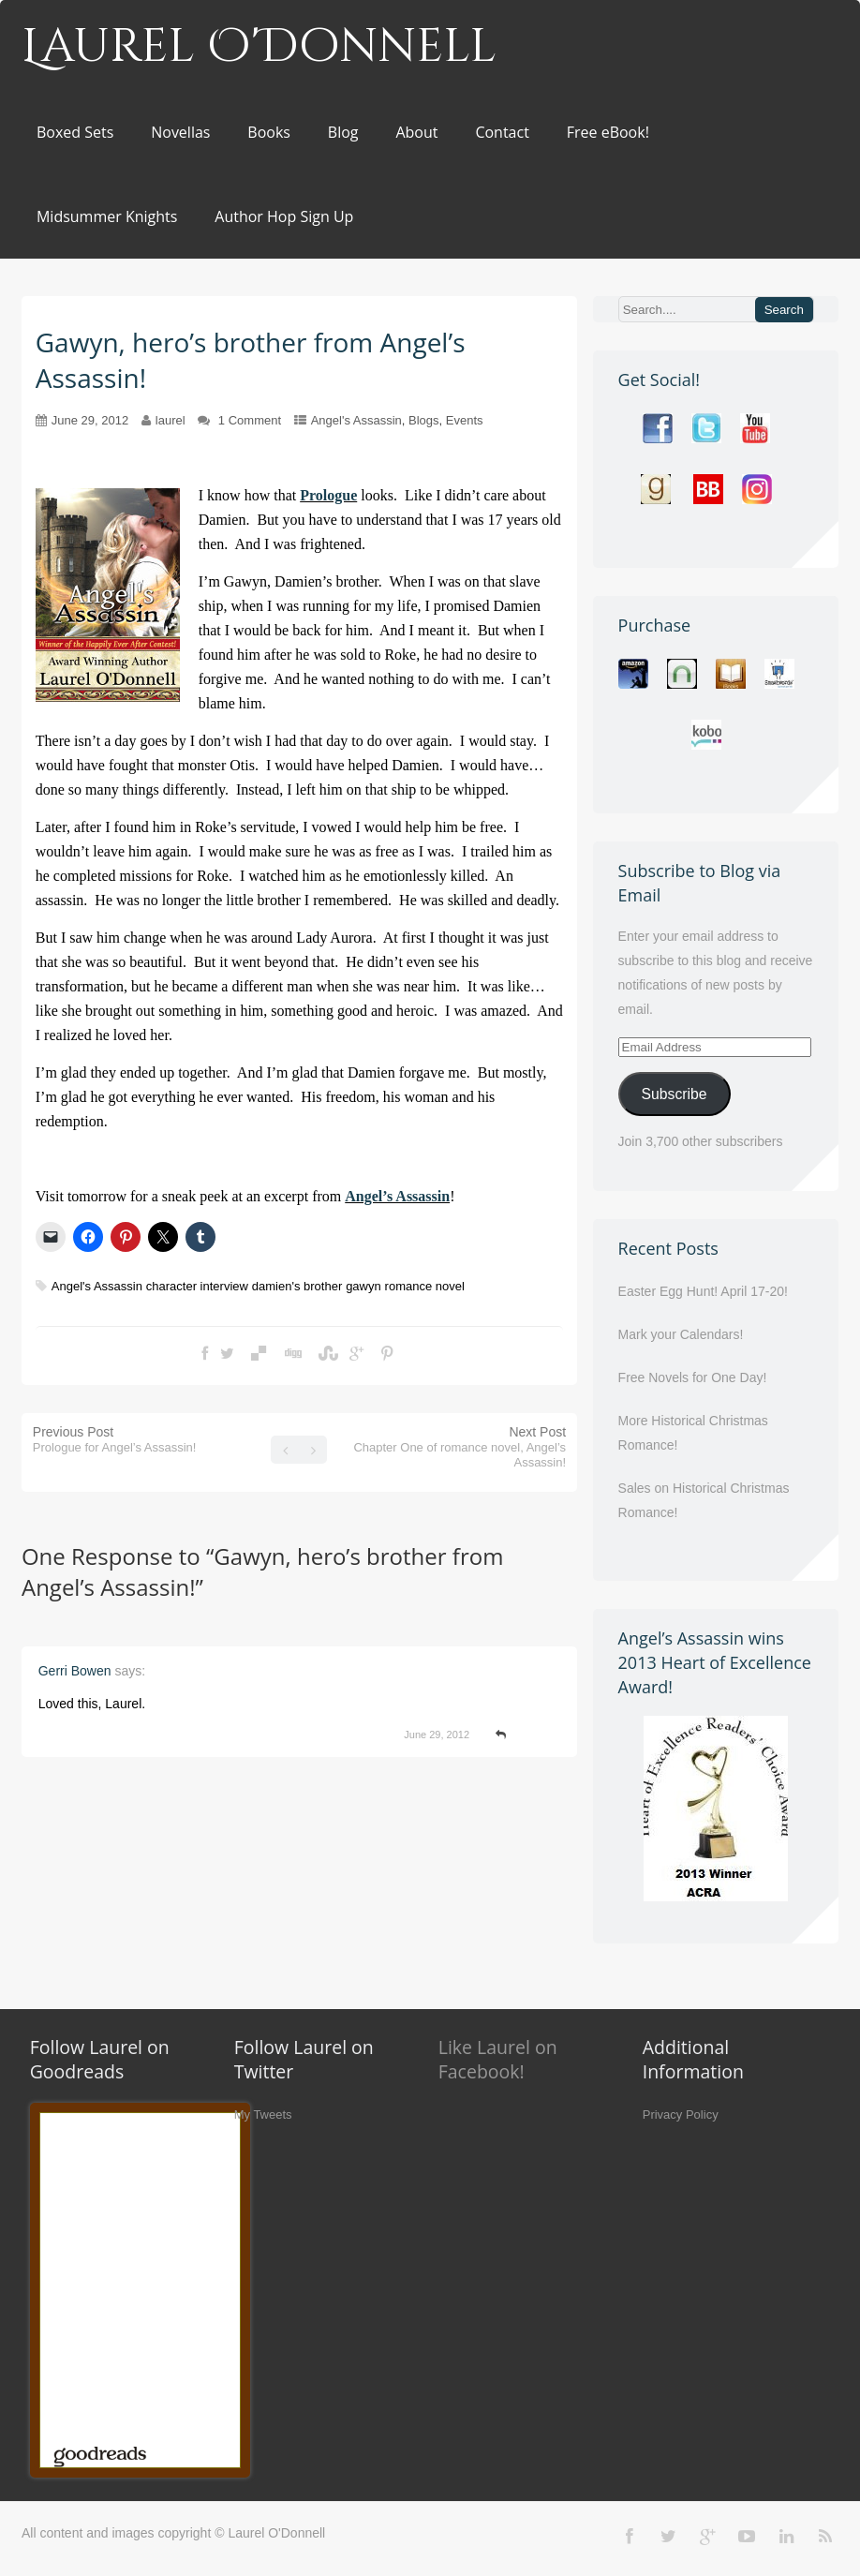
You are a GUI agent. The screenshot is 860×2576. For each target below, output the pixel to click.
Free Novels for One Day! (692, 1377)
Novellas (180, 132)
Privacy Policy (681, 2114)
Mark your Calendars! (681, 1334)
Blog (343, 132)
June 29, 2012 (90, 420)
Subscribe (674, 1094)
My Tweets (263, 2114)
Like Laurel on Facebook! (497, 2059)
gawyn (363, 1286)
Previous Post (115, 1439)
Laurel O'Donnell (259, 47)
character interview (197, 1286)
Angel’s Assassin (397, 1196)
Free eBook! (608, 132)
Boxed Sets (75, 132)
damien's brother (297, 1286)
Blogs (423, 420)
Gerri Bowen (74, 1670)
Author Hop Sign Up (284, 216)
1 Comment (249, 420)
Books (268, 132)
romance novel (425, 1286)
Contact (501, 132)
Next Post (459, 1446)
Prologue (328, 495)
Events (464, 420)
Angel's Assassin (356, 420)
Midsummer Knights (107, 216)
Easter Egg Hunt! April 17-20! (703, 1291)
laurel (170, 420)
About (416, 132)
